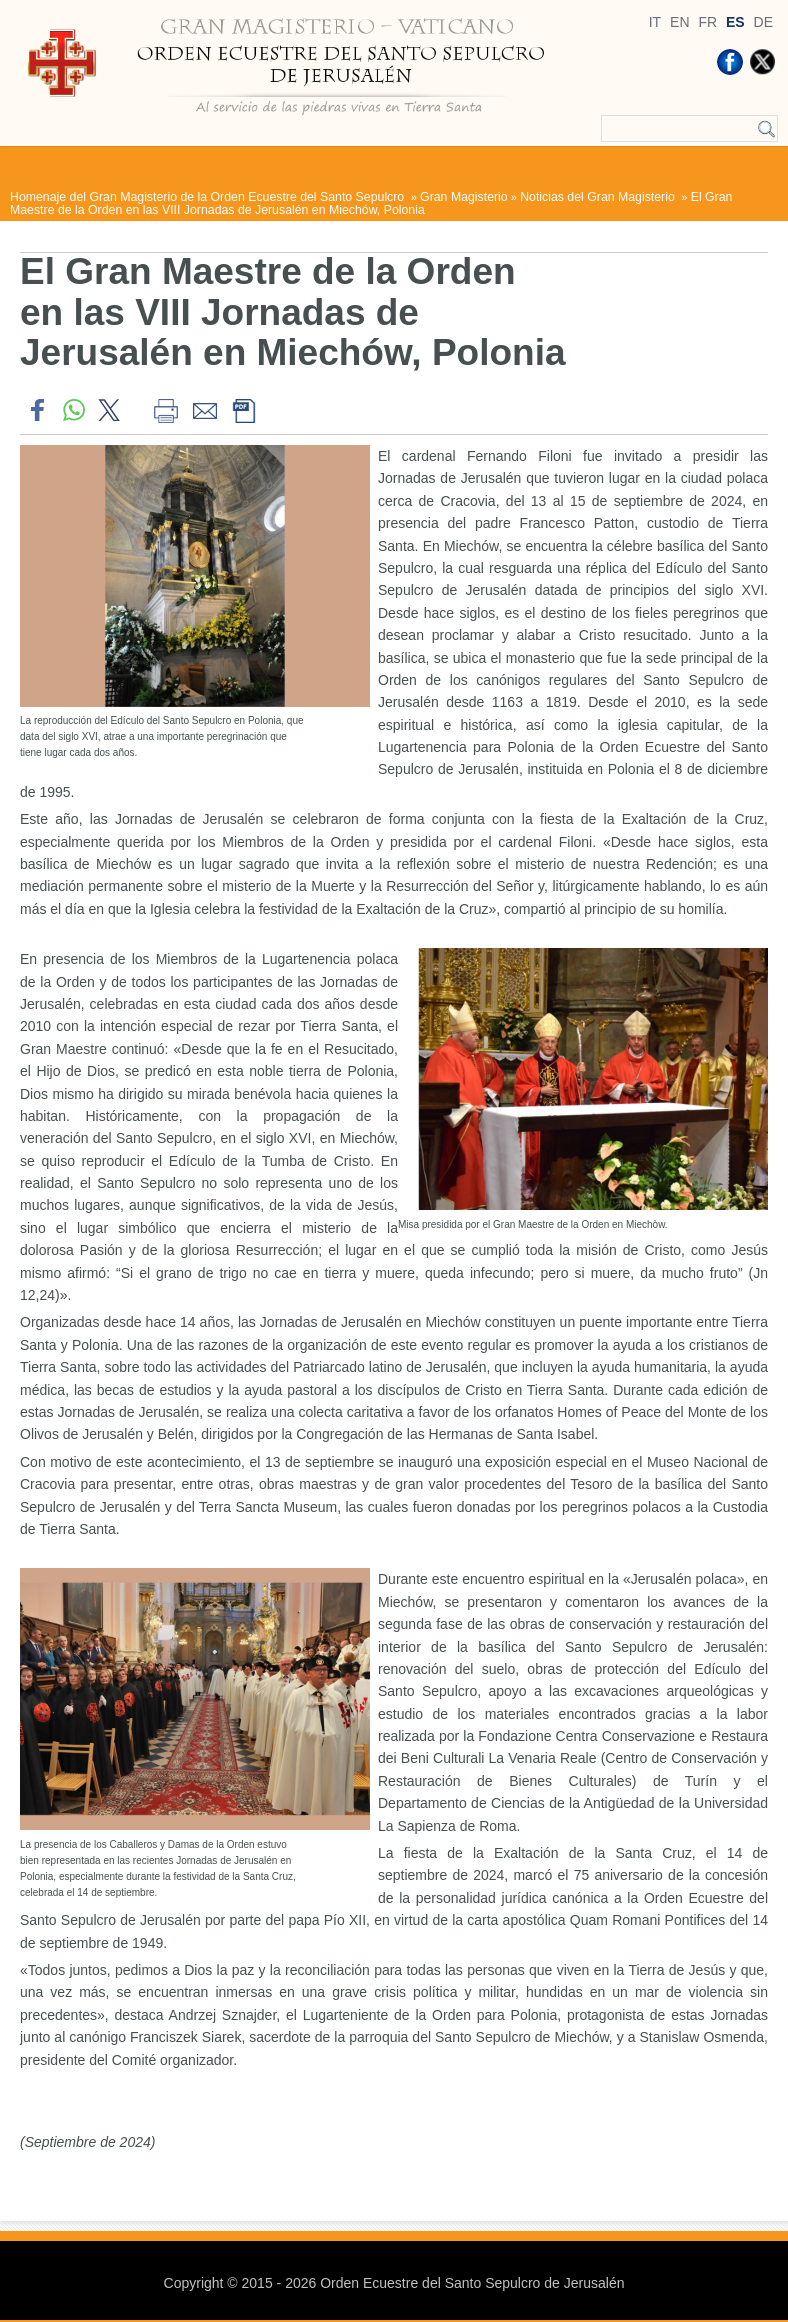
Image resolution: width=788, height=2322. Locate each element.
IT (655, 22)
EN (679, 22)
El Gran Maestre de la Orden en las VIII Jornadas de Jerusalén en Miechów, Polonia (371, 203)
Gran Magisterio (464, 197)
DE (763, 22)
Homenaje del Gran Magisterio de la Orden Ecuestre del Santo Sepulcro (209, 197)
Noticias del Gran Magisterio (599, 197)
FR (707, 22)
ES (735, 22)
